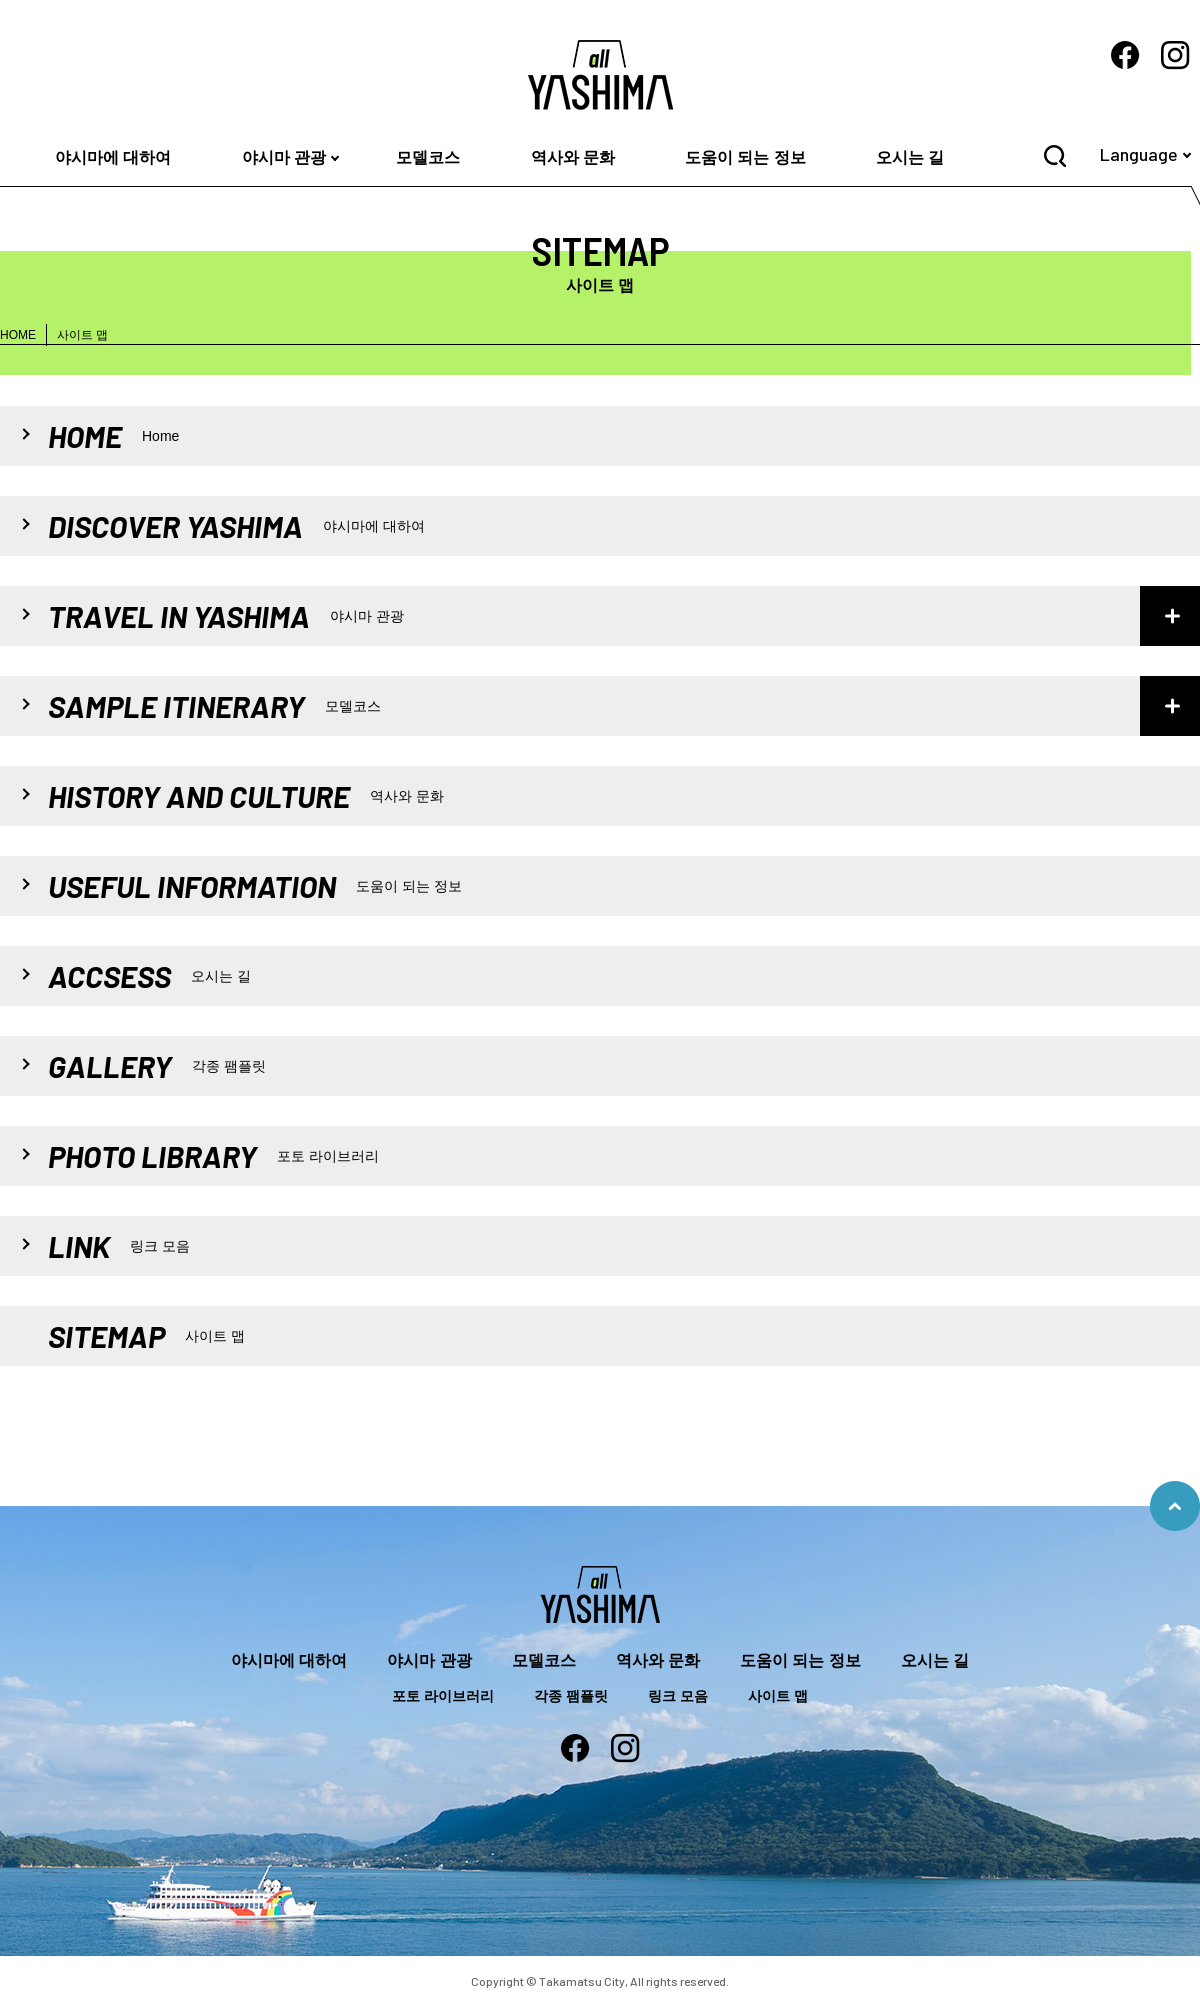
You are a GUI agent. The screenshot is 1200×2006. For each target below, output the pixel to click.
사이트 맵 (778, 1696)
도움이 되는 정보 (745, 157)
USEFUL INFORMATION (255, 886)
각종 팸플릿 (571, 1696)
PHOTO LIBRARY (213, 1156)
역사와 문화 (573, 157)
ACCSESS (149, 976)
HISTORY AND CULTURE (246, 796)
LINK (119, 1246)
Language (1139, 154)
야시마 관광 (284, 157)
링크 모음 (678, 1696)
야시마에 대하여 (113, 157)
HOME (18, 335)
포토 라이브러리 (443, 1696)
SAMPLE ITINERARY (214, 706)
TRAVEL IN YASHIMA (226, 616)
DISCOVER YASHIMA (236, 526)
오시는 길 (910, 157)
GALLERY (157, 1066)
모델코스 (428, 157)
